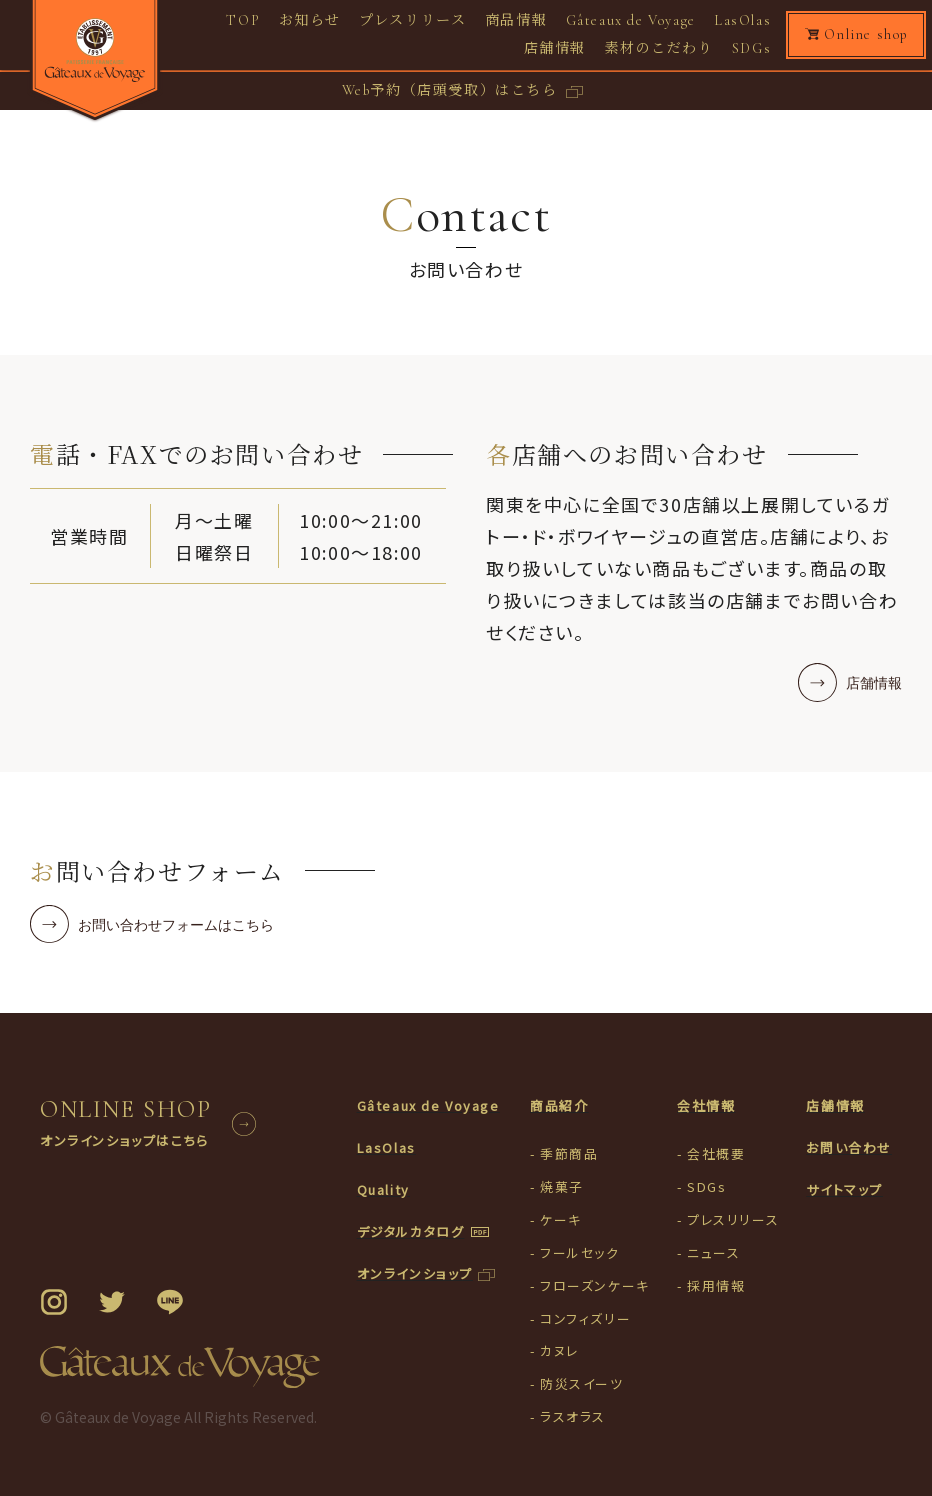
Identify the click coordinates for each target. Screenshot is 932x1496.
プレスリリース (407, 20)
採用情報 (716, 1284)
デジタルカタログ (411, 1235)
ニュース (713, 1252)
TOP (235, 20)
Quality (383, 1193)
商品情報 (513, 20)
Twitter (112, 1297)
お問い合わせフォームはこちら (178, 927)
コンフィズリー (585, 1316)
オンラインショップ (415, 1277)
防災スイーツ (582, 1380)
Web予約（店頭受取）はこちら (450, 90)
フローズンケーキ (595, 1284)
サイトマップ (844, 1193)
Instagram (54, 1297)
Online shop (866, 34)
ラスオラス (573, 1412)
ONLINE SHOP (180, 1127)
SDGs (750, 48)
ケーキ (561, 1220)
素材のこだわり (656, 48)
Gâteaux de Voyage (628, 20)
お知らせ (303, 20)
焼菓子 (562, 1188)
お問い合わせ (849, 1151)
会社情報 (706, 1109)
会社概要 (716, 1156)
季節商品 (569, 1156)
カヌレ (559, 1348)
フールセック (580, 1252)
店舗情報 (550, 48)
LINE (170, 1297)
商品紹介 (559, 1109)
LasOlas (741, 20)
